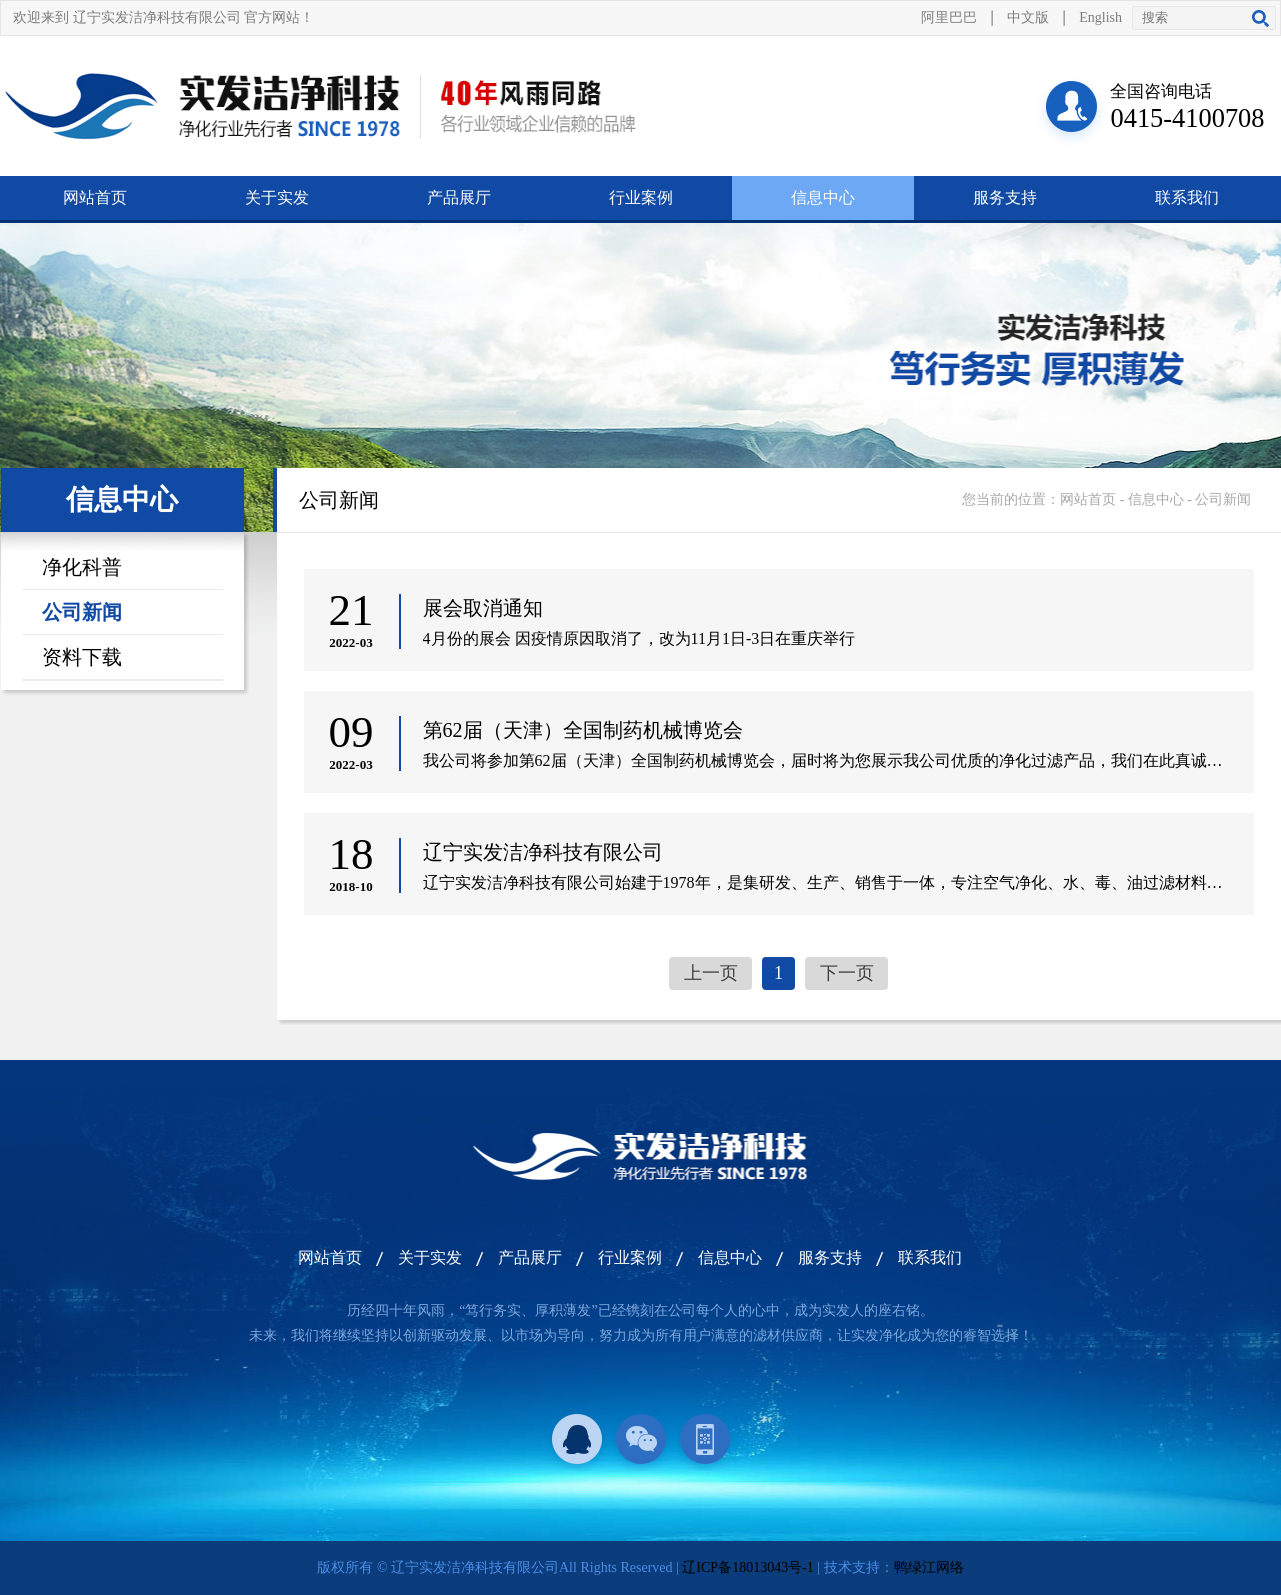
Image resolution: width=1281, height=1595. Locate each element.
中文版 (1028, 17)
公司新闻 (82, 612)
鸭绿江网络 (929, 1567)
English (1100, 17)
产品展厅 (459, 197)
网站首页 (95, 197)
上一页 (711, 973)
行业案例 (641, 197)
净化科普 (82, 567)
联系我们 (1187, 197)
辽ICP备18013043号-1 (747, 1567)
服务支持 (1005, 197)
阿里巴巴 (949, 17)
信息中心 (823, 197)
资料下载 (82, 657)
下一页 (847, 973)
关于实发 (277, 197)
